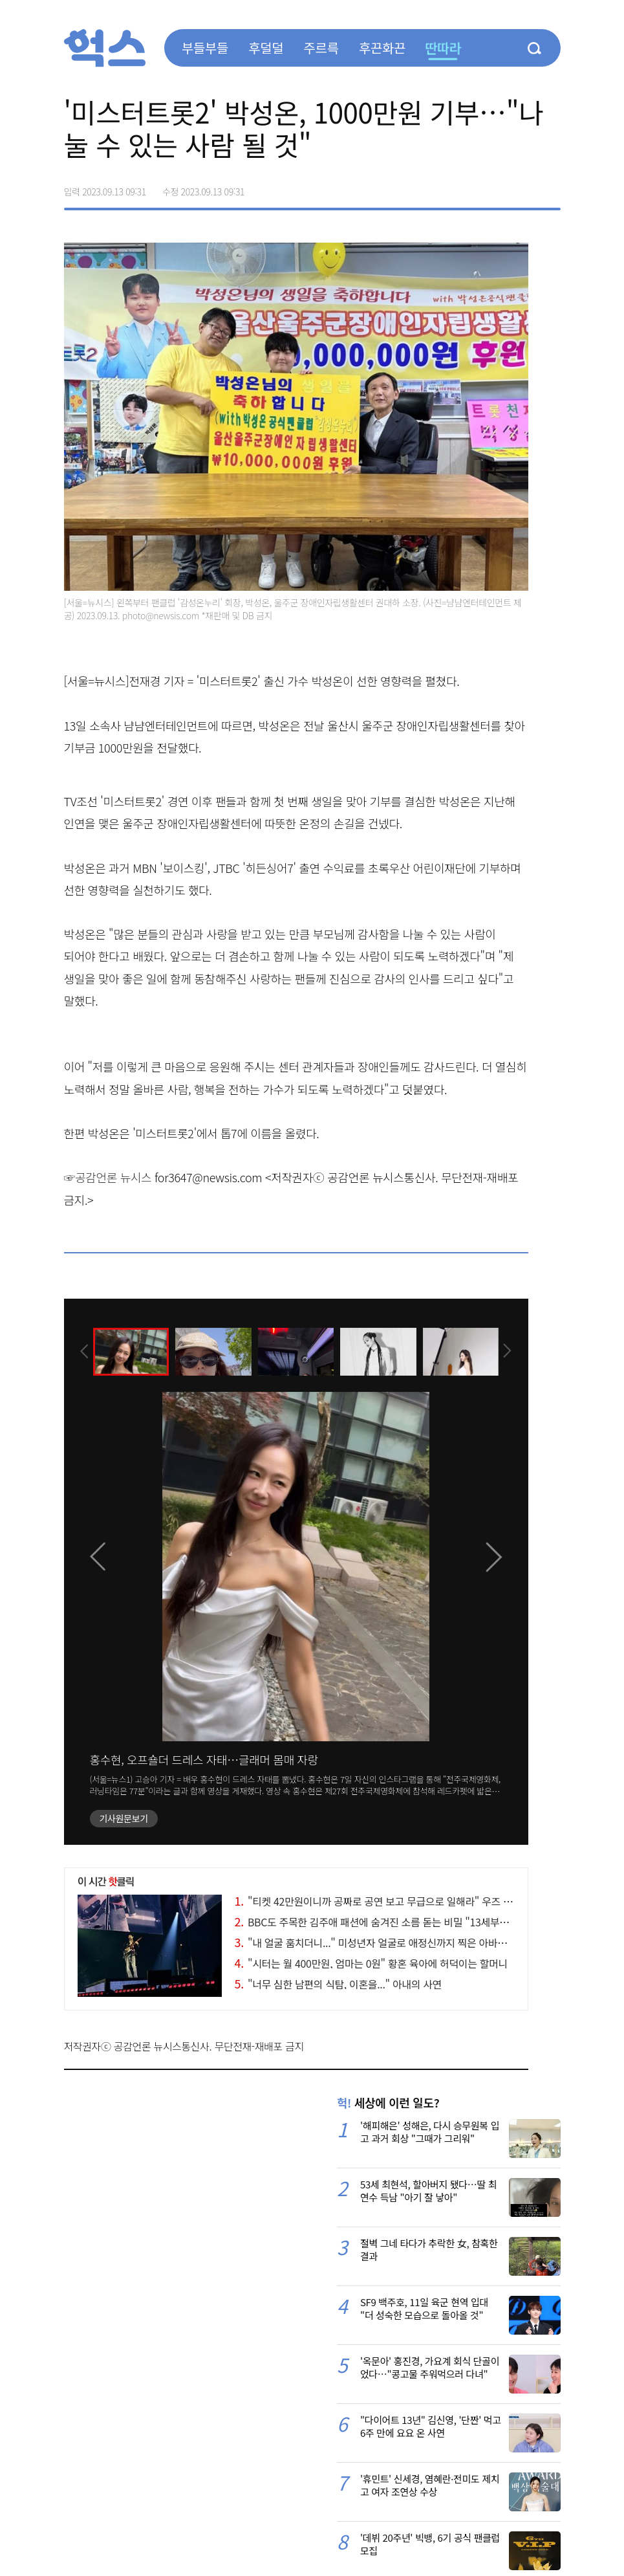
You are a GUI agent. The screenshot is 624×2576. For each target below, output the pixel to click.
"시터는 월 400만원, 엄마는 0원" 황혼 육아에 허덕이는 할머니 (371, 1963)
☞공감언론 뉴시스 (108, 1177)
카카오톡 (523, 187)
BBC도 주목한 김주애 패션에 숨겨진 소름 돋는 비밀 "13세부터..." (378, 1922)
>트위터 (496, 187)
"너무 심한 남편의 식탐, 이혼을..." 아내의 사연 (338, 1984)
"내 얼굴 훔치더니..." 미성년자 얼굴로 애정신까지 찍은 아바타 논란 (381, 1942)
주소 (550, 187)
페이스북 (468, 187)
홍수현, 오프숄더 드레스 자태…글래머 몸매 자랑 (204, 1759)
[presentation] (81, 1350)
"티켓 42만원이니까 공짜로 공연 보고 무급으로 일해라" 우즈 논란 (378, 1901)
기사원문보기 (124, 1818)
